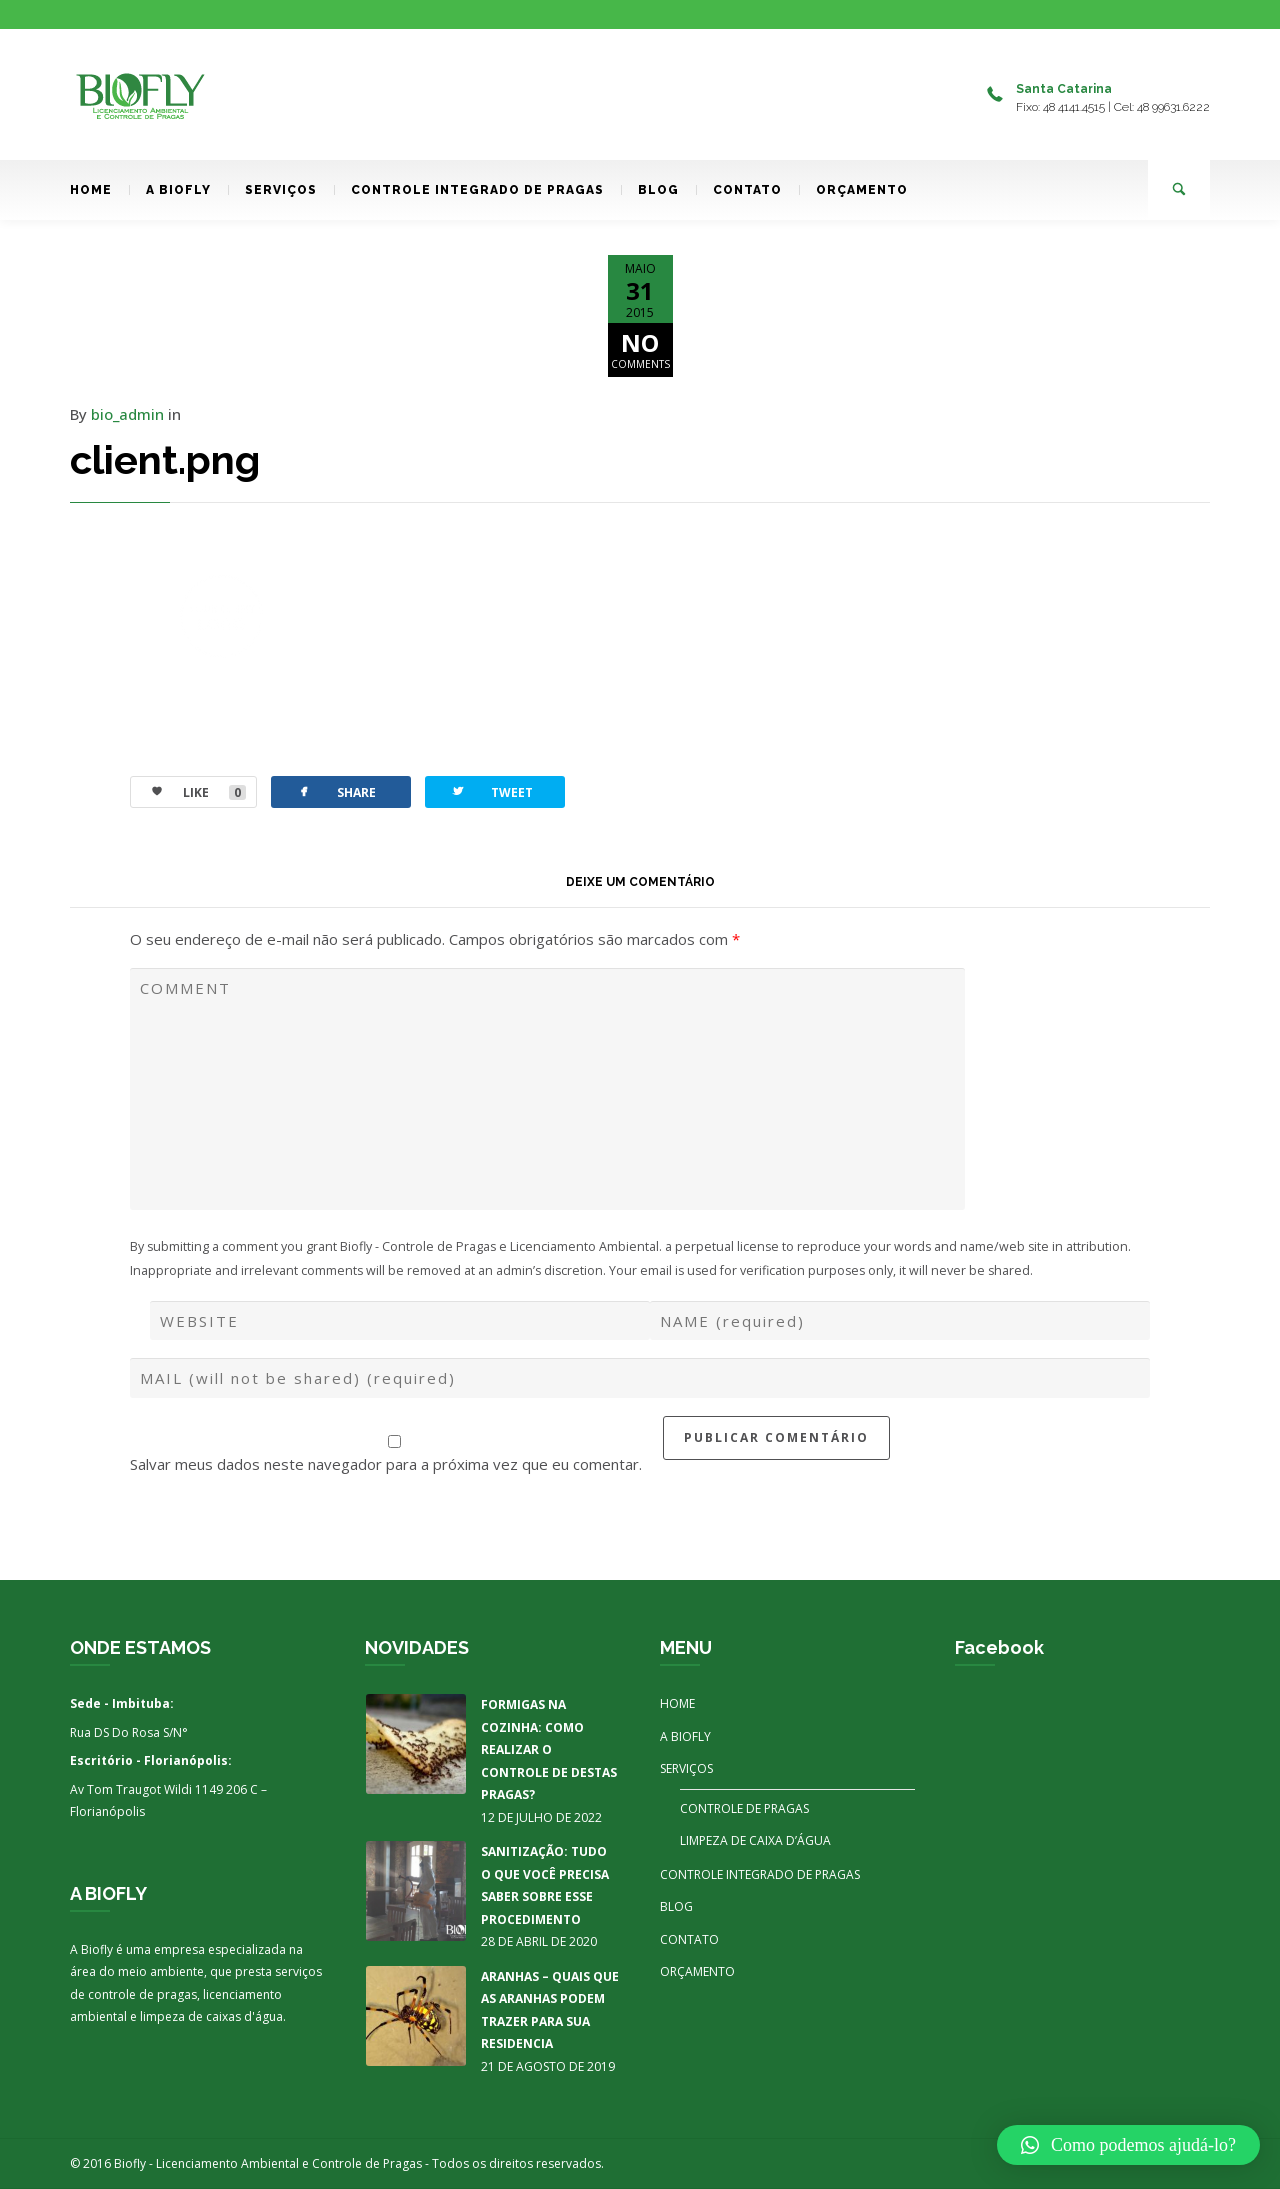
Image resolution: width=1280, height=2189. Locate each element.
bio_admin (127, 414)
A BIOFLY (170, 190)
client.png (165, 459)
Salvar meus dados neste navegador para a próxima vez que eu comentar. (386, 1464)
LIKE (188, 792)
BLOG (650, 190)
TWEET (491, 791)
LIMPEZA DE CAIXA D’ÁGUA (755, 1840)
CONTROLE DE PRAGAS (744, 1808)
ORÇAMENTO (853, 190)
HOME (91, 190)
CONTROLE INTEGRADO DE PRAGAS (469, 190)
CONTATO (739, 190)
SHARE (336, 791)
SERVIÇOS (272, 190)
